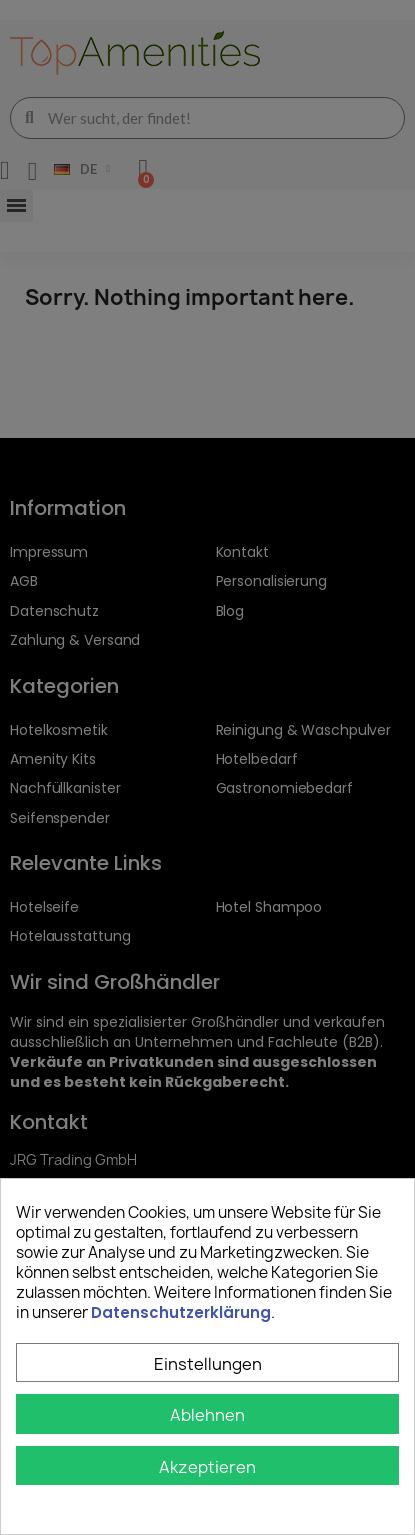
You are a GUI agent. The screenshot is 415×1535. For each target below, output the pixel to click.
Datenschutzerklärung (181, 1312)
